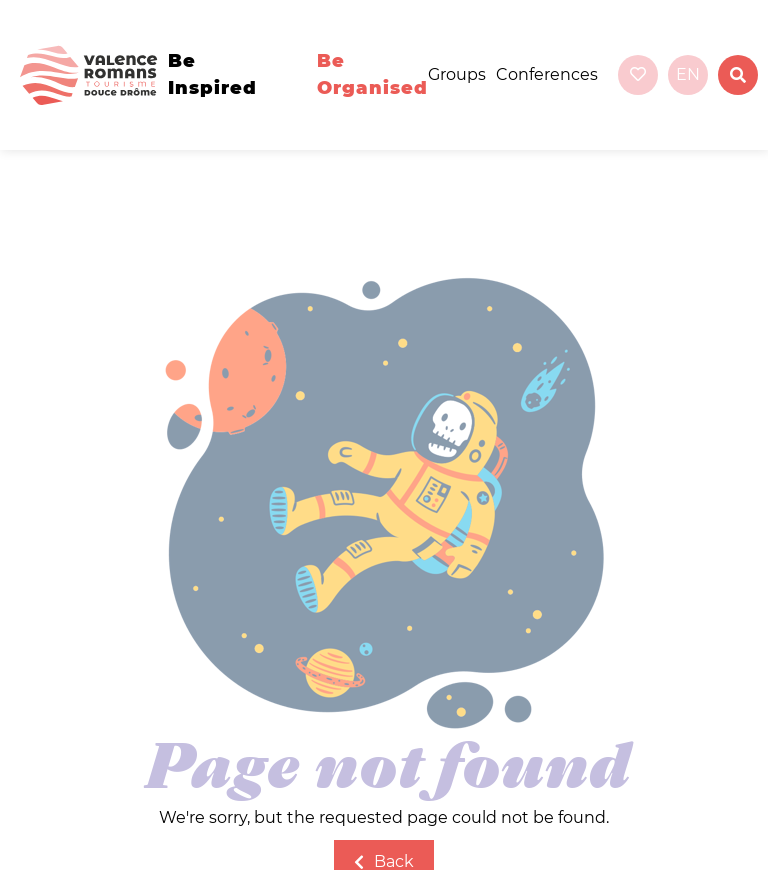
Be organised (372, 74)
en (688, 74)
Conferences (547, 74)
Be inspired (212, 74)
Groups (457, 74)
